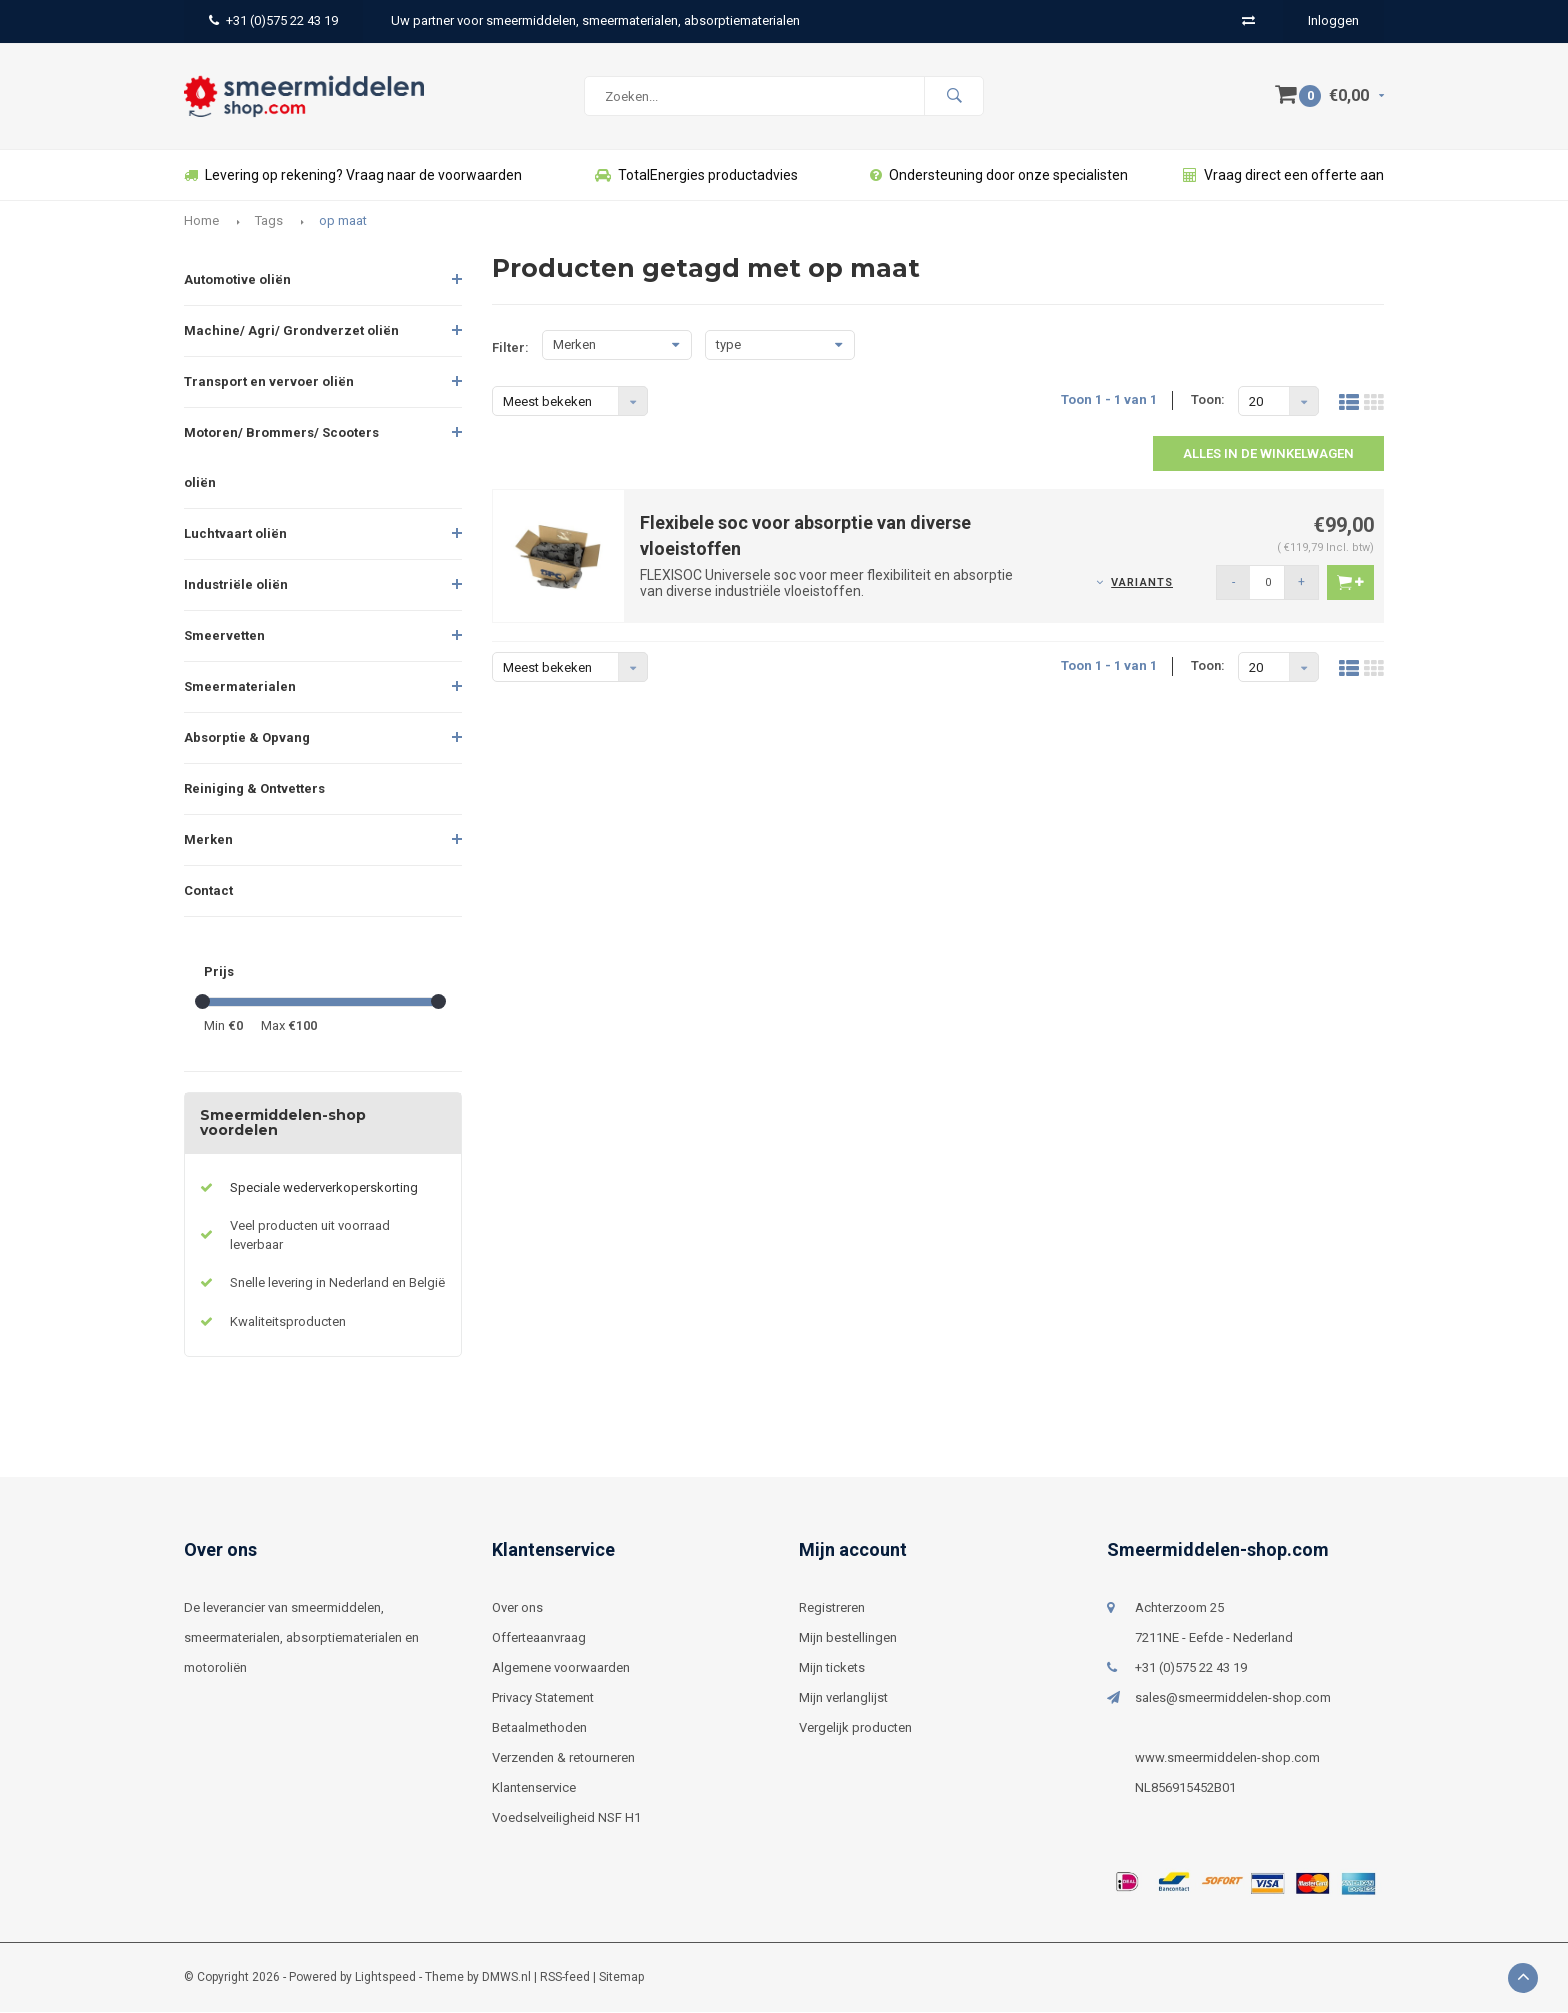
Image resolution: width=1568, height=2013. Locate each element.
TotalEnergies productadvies (696, 176)
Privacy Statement (543, 1698)
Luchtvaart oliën (235, 534)
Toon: (1208, 400)
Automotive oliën (237, 280)
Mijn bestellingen (848, 1638)
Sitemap (621, 1978)
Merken (208, 840)
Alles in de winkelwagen (1268, 454)
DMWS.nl (506, 1978)
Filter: (510, 348)
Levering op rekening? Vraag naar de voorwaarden (353, 176)
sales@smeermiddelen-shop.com (1233, 1698)
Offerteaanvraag (539, 1638)
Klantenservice (534, 1788)
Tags (269, 221)
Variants (1142, 583)
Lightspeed (385, 1978)
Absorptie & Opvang (247, 738)
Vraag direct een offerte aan (1283, 176)
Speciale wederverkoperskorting (324, 1188)
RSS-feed (565, 1978)
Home (201, 221)
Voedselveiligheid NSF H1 (566, 1818)
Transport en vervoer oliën (269, 382)
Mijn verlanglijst (843, 1698)
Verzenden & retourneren (563, 1758)
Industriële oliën (236, 585)
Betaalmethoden (539, 1728)
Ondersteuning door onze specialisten (999, 176)
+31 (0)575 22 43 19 (273, 20)
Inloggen (1333, 20)
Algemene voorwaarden (561, 1668)
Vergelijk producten (855, 1728)
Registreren (832, 1608)
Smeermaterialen (240, 687)
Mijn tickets (832, 1668)
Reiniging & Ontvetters (254, 789)
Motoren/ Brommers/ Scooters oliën (281, 458)
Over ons (517, 1608)
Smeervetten (224, 636)
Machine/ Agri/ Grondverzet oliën (291, 331)
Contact (208, 891)
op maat (343, 221)
